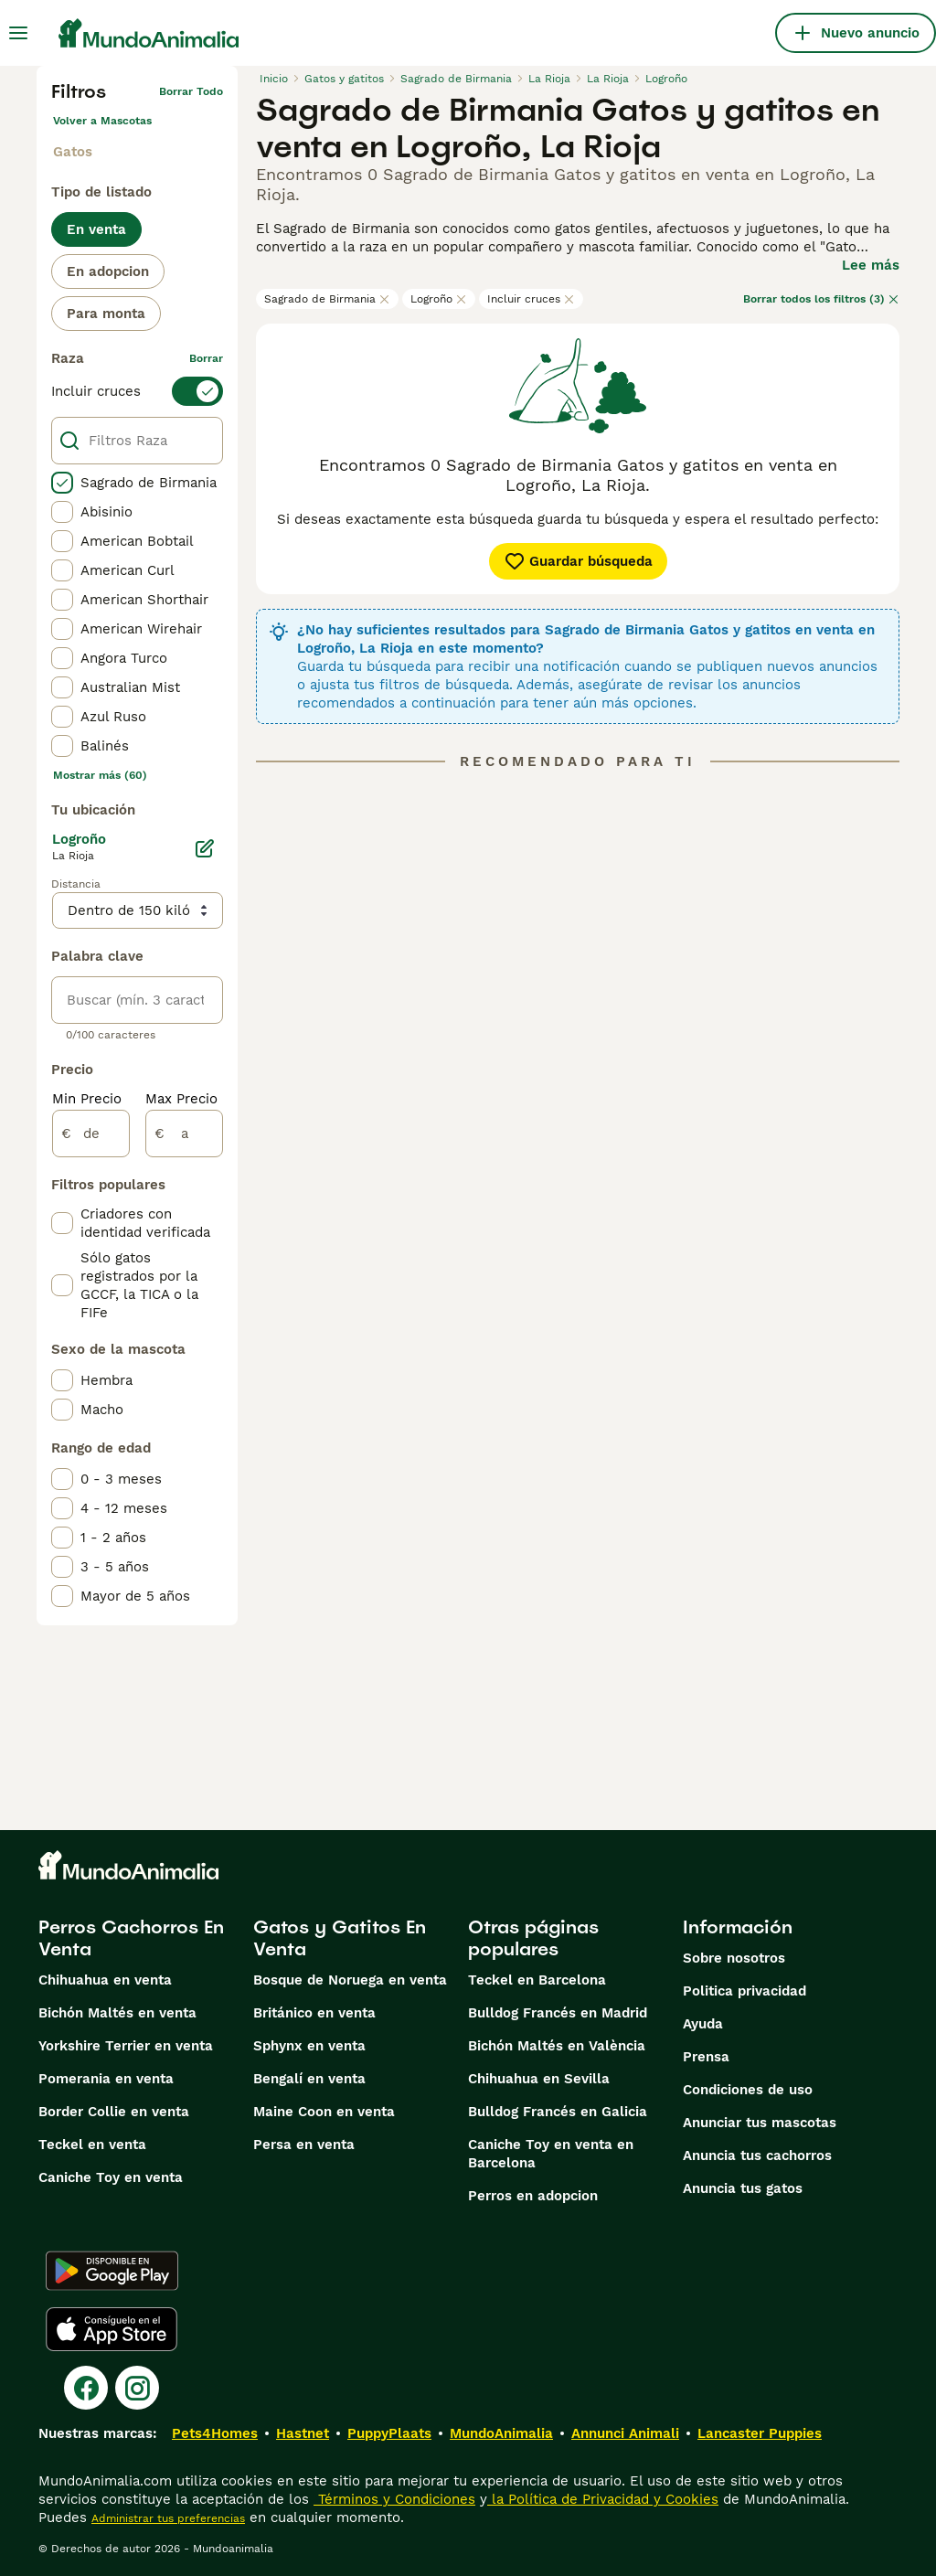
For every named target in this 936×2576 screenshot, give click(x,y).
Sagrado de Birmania (327, 299)
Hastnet (302, 2433)
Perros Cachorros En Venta (131, 1938)
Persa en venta (304, 2144)
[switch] (137, 391)
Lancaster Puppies (759, 2433)
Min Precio (87, 1099)
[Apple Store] (111, 2329)
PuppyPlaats (389, 2433)
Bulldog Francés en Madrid (557, 2013)
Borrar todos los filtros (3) (821, 299)
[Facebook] (86, 2388)
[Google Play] (112, 2271)
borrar (206, 358)
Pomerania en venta (106, 2078)
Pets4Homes (215, 2433)
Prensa (706, 2057)
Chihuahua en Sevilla (539, 2078)
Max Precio (181, 1099)
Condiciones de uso (748, 2089)
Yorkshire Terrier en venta (125, 2046)
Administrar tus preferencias (168, 2518)
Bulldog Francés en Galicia (557, 2111)
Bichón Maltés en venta (117, 2013)
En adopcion (108, 271)
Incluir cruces (531, 299)
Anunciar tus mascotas (759, 2122)
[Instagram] (137, 2388)
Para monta (106, 313)
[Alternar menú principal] (18, 33)
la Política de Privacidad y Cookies (602, 2499)
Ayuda (703, 2024)
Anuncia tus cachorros (757, 2155)
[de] (91, 1133)
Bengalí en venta (309, 2078)
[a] (184, 1133)
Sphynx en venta (309, 2046)
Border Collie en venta (113, 2111)
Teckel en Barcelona (537, 1980)
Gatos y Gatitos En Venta (339, 1938)
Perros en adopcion (533, 2195)
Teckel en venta (92, 2144)
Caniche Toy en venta (110, 2177)
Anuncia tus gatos (743, 2188)
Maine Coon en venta (324, 2111)
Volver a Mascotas (102, 120)
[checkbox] (62, 483)
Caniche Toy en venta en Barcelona (550, 2153)
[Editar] (204, 848)
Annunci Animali (625, 2433)
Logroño (438, 299)
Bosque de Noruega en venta (350, 1980)
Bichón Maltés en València (556, 2046)
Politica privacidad (744, 1991)
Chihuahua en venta (105, 1980)
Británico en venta (314, 2013)
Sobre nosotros (734, 1958)
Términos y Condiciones (394, 2499)
